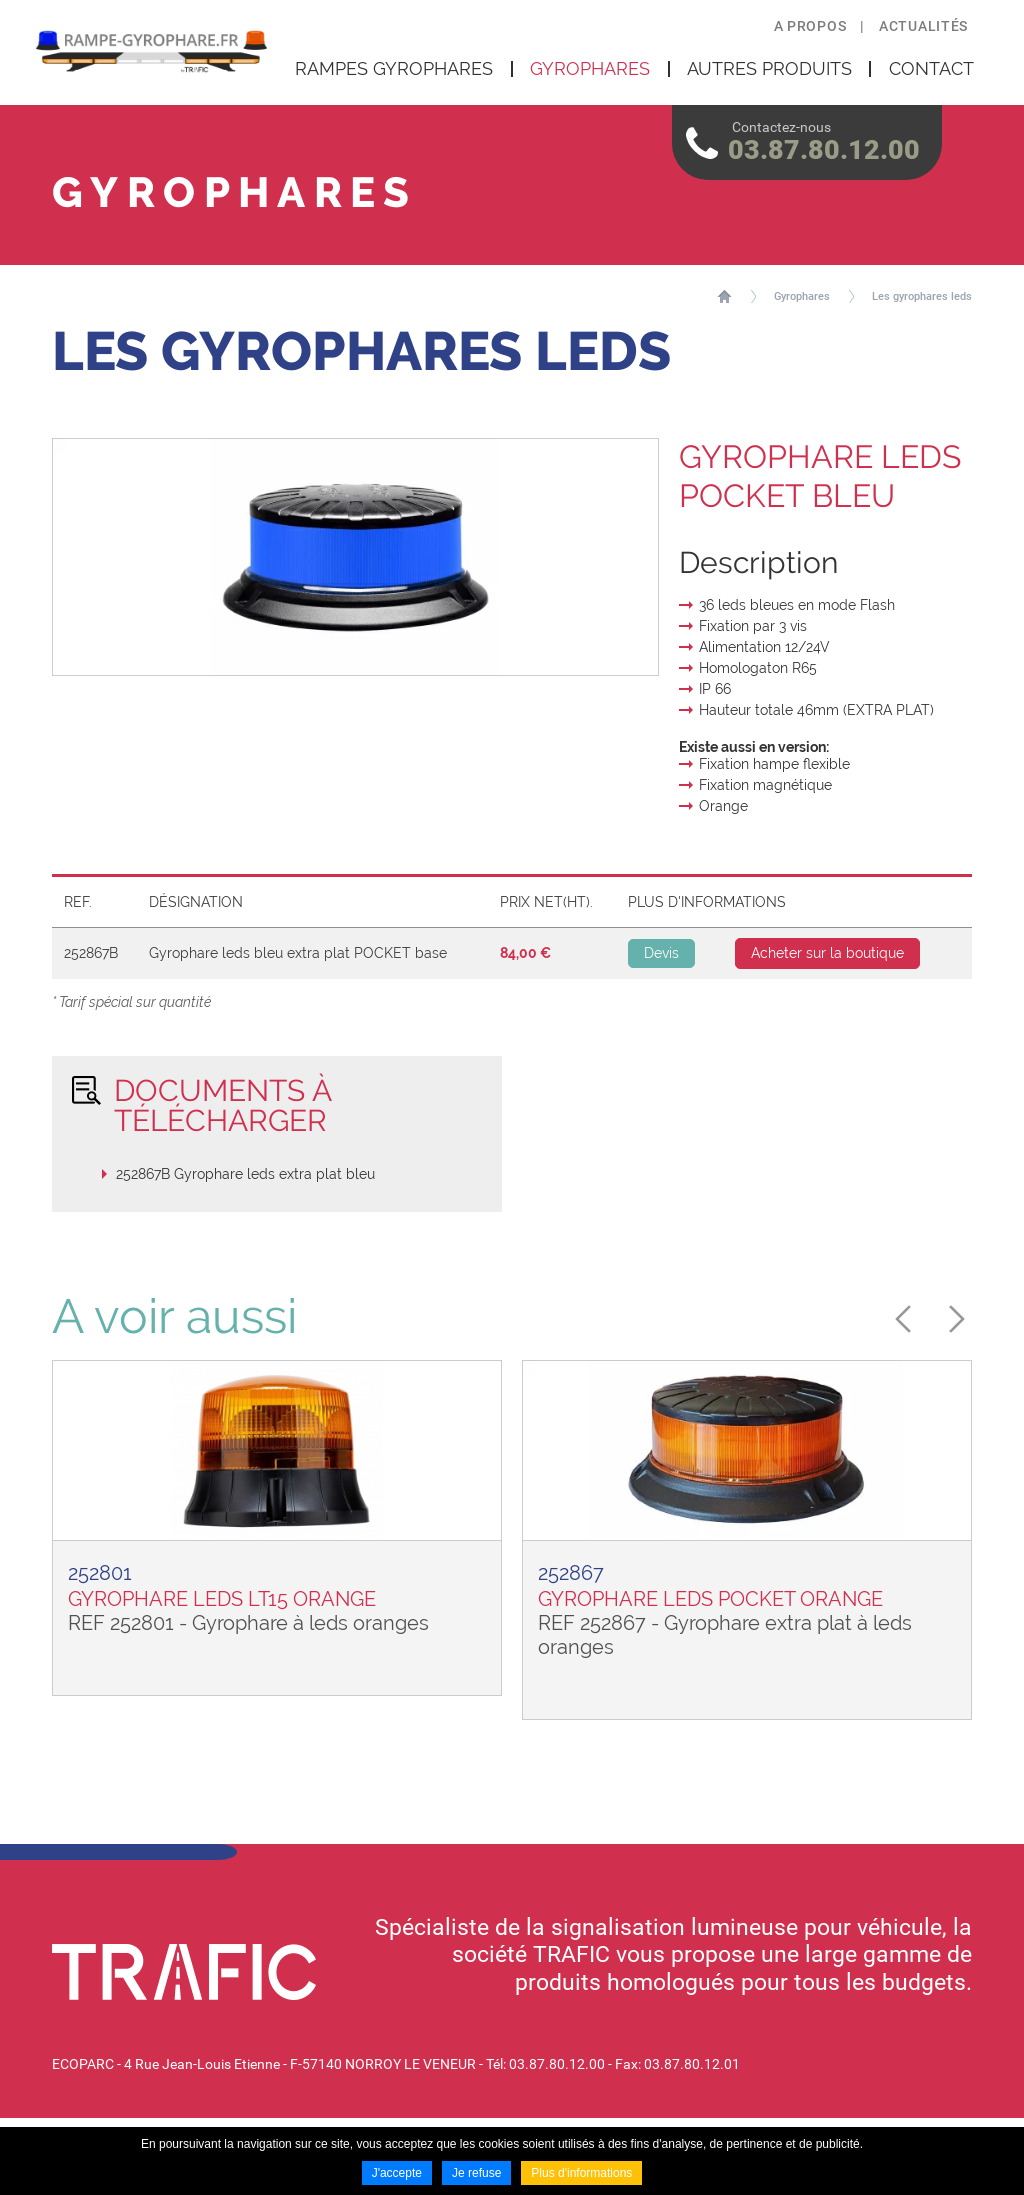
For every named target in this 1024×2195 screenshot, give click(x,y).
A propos (810, 26)
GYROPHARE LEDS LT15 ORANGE (222, 1599)
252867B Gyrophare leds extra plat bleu (245, 1174)
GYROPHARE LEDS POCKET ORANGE (710, 1599)
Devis (661, 953)
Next (951, 1319)
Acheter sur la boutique (827, 953)
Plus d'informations (581, 2173)
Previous (909, 1319)
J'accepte (397, 2173)
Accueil (724, 296)
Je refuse (476, 2173)
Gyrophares (802, 296)
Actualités (923, 26)
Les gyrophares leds (922, 296)
